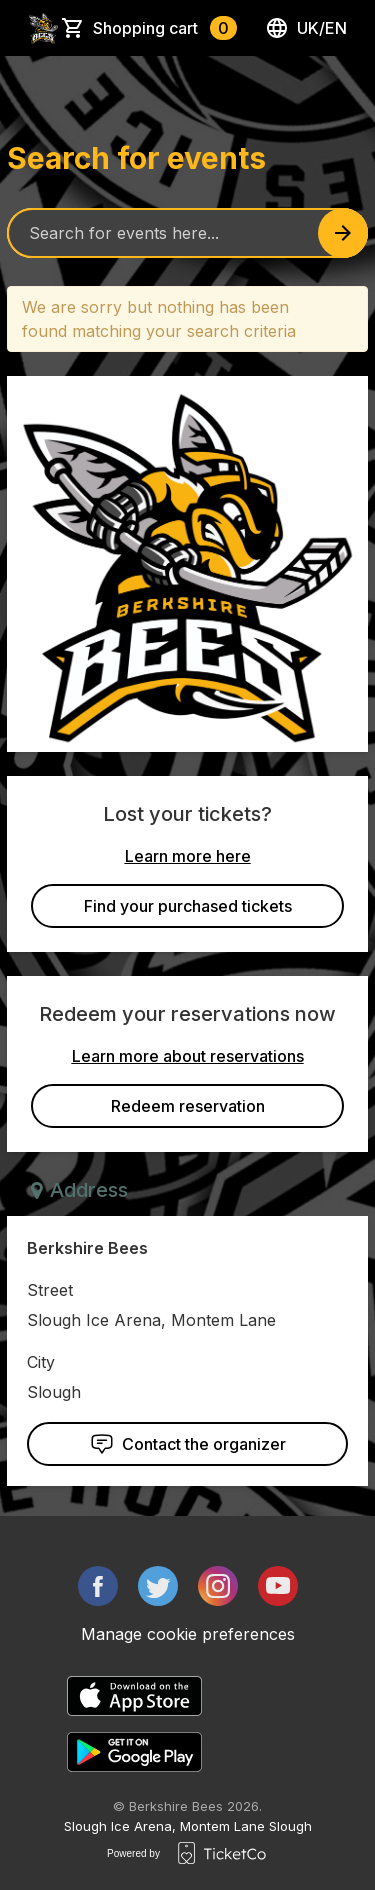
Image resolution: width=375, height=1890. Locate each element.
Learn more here (188, 856)
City (41, 1362)
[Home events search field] (187, 233)
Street (50, 1290)
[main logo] (43, 28)
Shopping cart (165, 28)
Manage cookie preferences (188, 1634)
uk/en (306, 28)
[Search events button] (343, 233)
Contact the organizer (188, 1444)
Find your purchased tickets (188, 906)
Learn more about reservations (188, 1056)
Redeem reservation (188, 1106)
